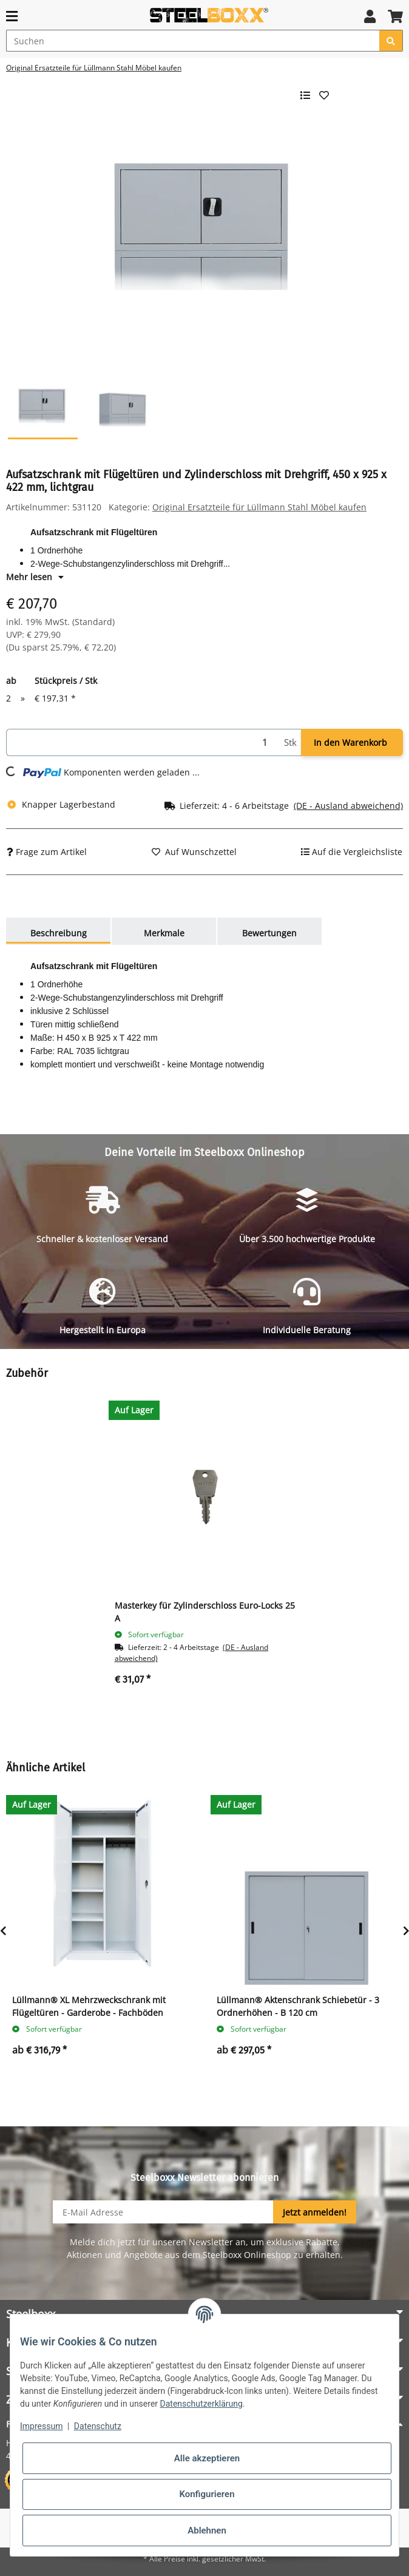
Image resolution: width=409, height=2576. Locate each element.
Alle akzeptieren (207, 2458)
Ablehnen (207, 2530)
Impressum (41, 2426)
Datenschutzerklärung (201, 2404)
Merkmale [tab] (164, 933)
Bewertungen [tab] (269, 933)
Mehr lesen (35, 577)
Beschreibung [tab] (58, 933)
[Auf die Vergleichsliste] (351, 852)
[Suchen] (193, 41)
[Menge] (143, 742)
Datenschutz (97, 2426)
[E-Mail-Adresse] (163, 2211)
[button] (370, 16)
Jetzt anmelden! (314, 2212)
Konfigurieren (206, 2494)
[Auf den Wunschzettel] (194, 851)
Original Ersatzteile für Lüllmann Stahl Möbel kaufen (259, 507)
